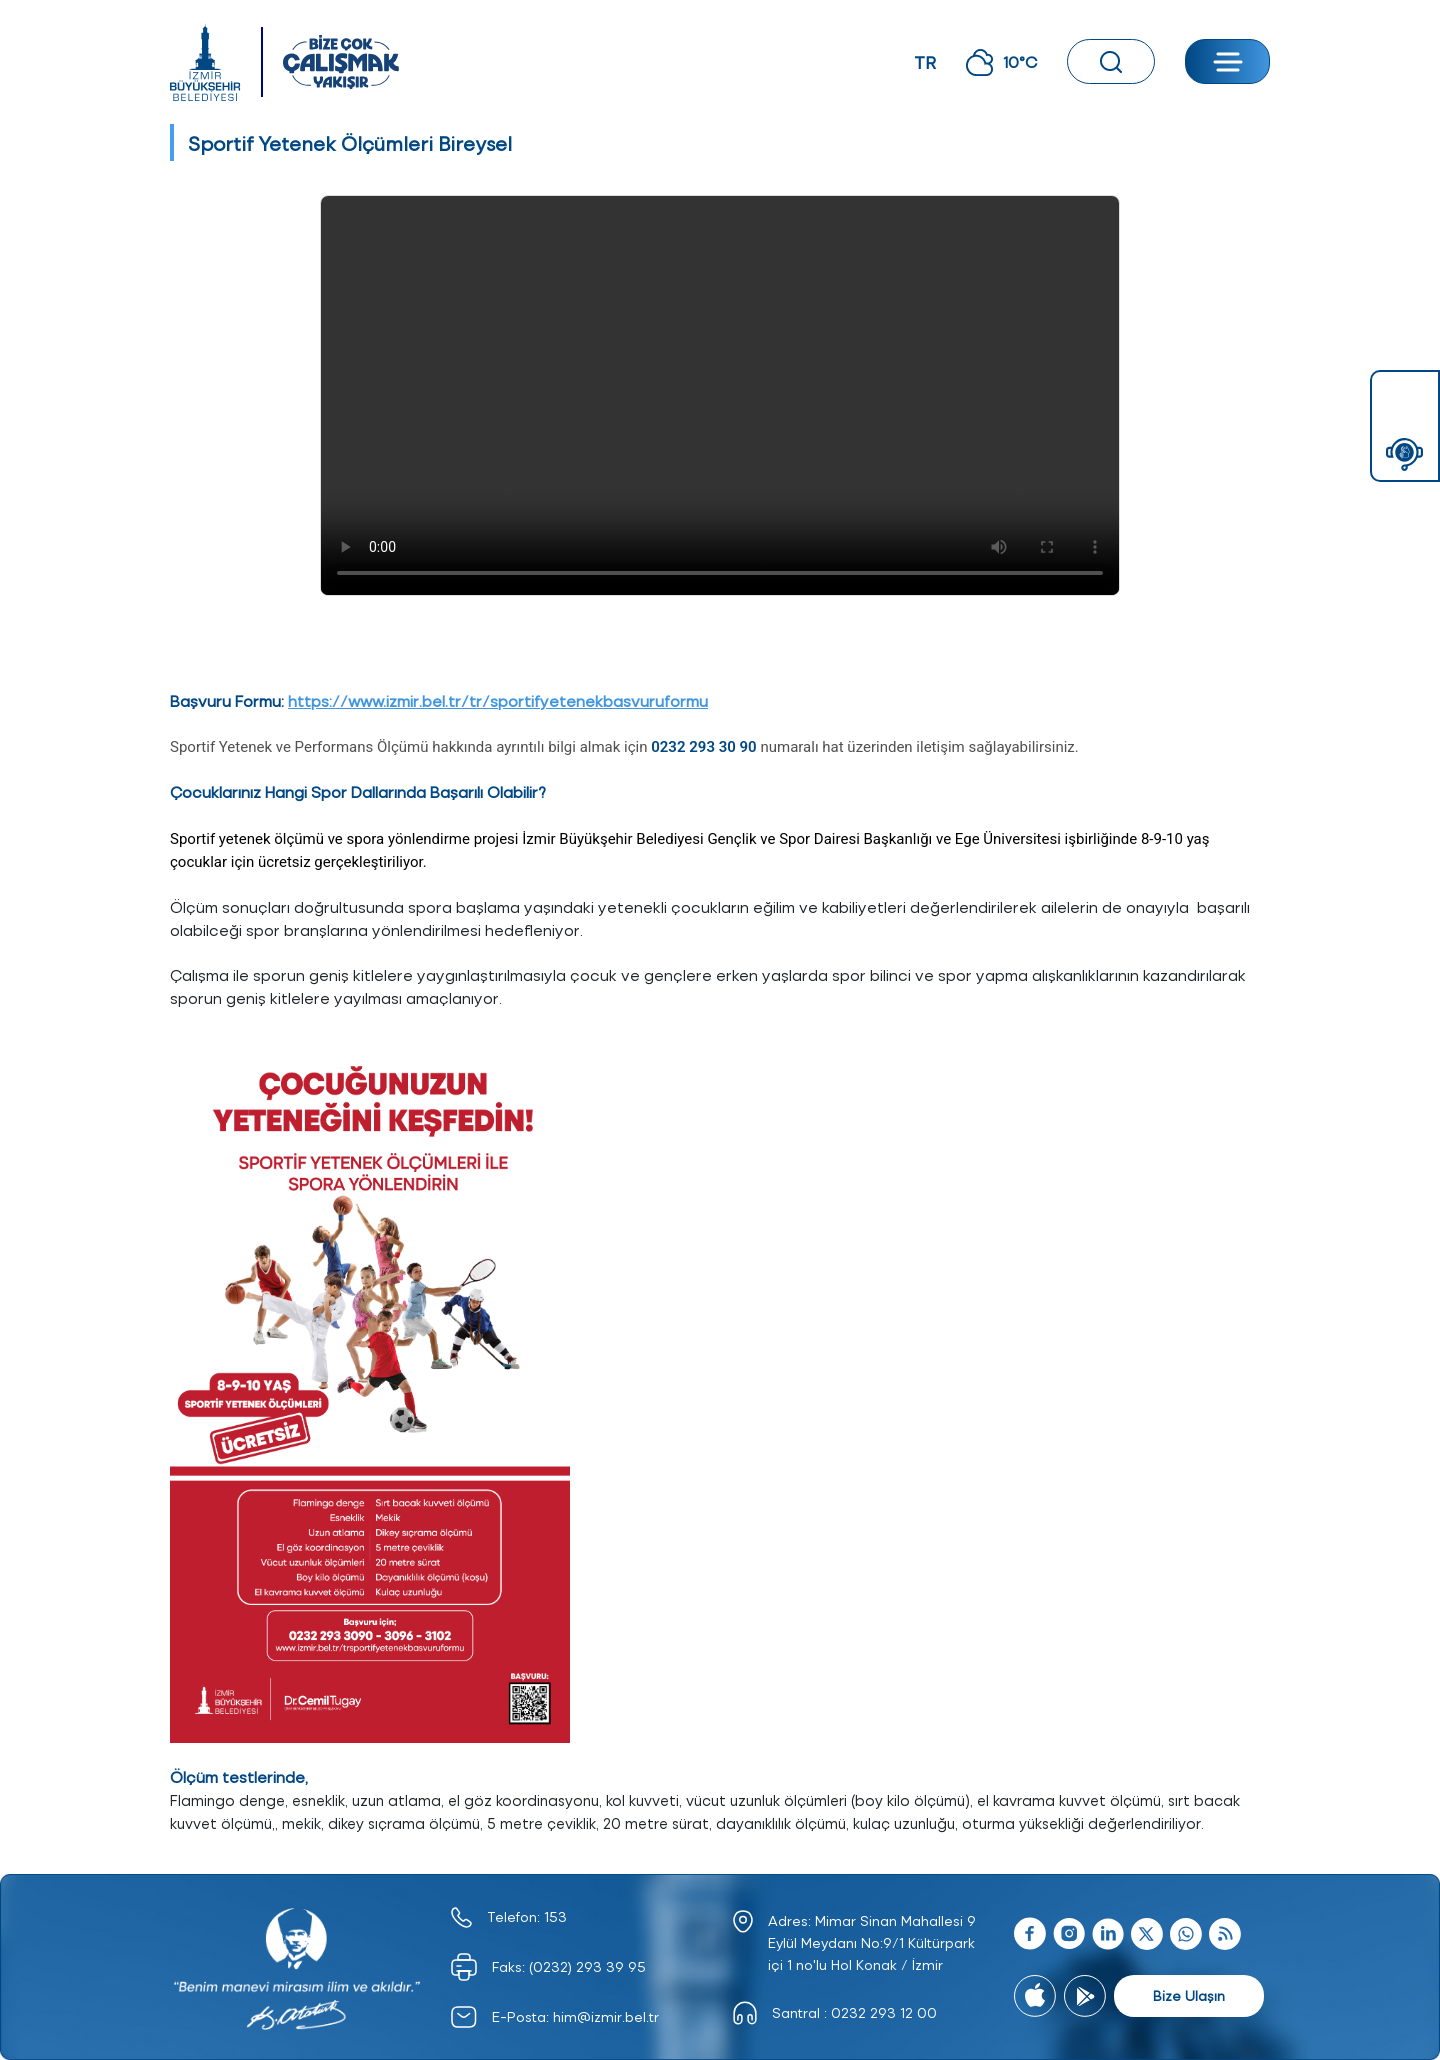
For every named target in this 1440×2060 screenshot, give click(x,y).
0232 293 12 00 (884, 2012)
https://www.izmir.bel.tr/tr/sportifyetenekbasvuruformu (498, 700)
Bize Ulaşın (1189, 1995)
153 (555, 1916)
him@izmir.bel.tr (606, 2016)
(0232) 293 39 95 (587, 1966)
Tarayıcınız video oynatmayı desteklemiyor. (720, 395)
